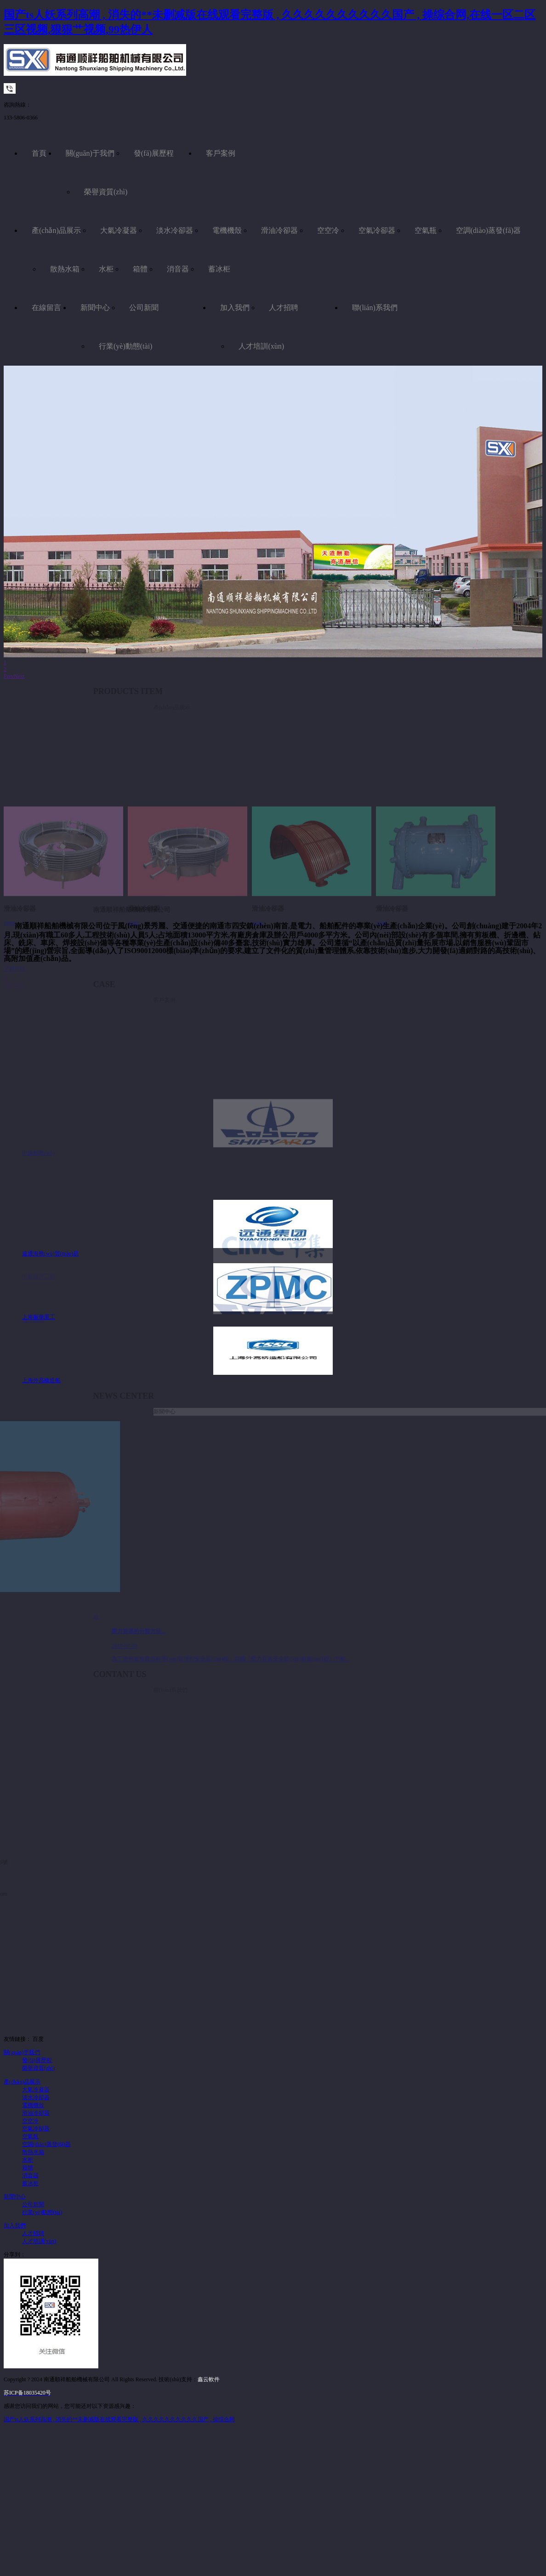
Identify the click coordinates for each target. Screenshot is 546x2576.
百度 (38, 2039)
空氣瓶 (426, 230)
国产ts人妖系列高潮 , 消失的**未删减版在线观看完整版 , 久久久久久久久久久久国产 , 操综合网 (119, 2419)
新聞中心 (95, 307)
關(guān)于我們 (90, 153)
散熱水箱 (65, 269)
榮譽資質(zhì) (105, 192)
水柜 (106, 269)
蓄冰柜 (219, 269)
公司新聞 (144, 307)
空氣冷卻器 (376, 230)
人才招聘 (283, 307)
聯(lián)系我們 (375, 307)
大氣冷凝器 (118, 230)
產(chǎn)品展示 (56, 230)
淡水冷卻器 (174, 230)
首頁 (39, 153)
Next (19, 676)
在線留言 (46, 307)
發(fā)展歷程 (154, 153)
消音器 (178, 269)
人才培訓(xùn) (261, 346)
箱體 (140, 269)
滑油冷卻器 (279, 230)
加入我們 (235, 307)
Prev (9, 676)
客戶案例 (220, 153)
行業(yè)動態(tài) (125, 346)
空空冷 (328, 230)
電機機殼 (227, 230)
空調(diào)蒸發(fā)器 (488, 230)
